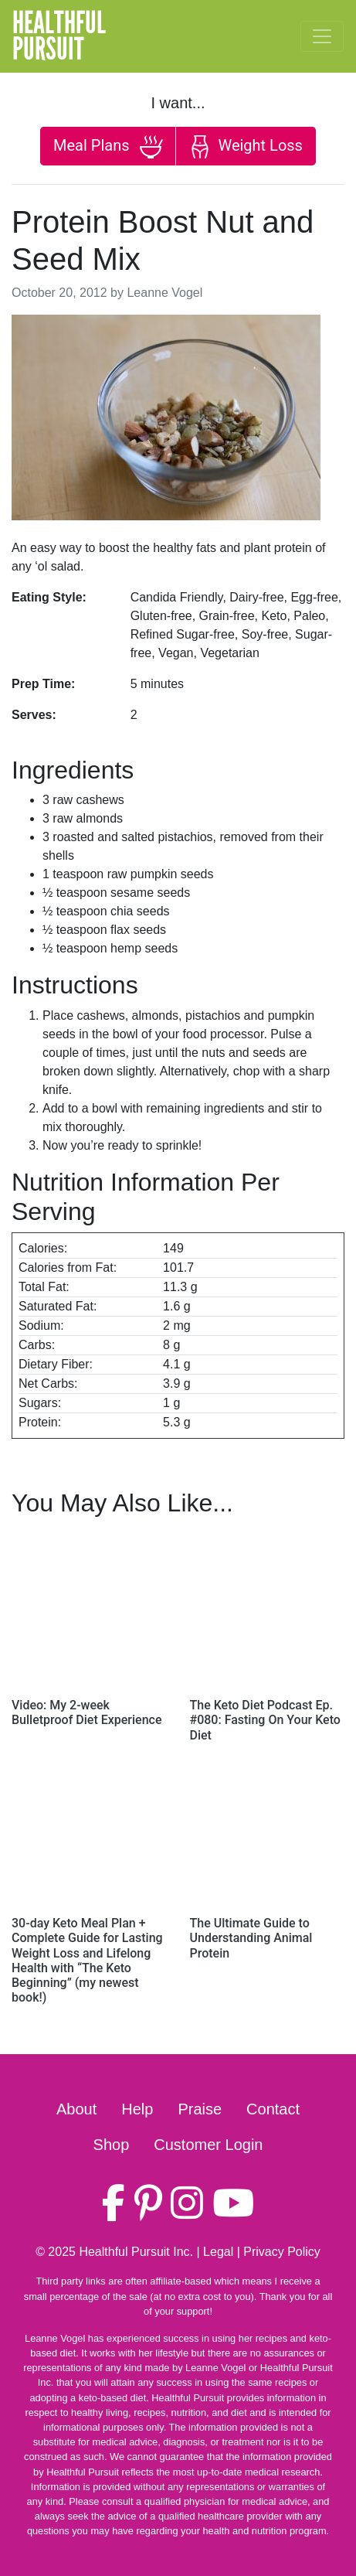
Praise (200, 2109)
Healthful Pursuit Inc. (136, 2251)
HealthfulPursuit (59, 36)
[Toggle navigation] (322, 36)
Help (137, 2109)
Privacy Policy (281, 2251)
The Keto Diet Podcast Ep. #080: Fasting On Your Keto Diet (265, 1720)
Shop (111, 2144)
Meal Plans (107, 146)
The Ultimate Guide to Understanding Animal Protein (251, 1938)
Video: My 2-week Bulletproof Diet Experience (86, 1712)
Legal (218, 2251)
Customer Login (208, 2144)
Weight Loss (245, 146)
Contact (273, 2109)
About (76, 2109)
